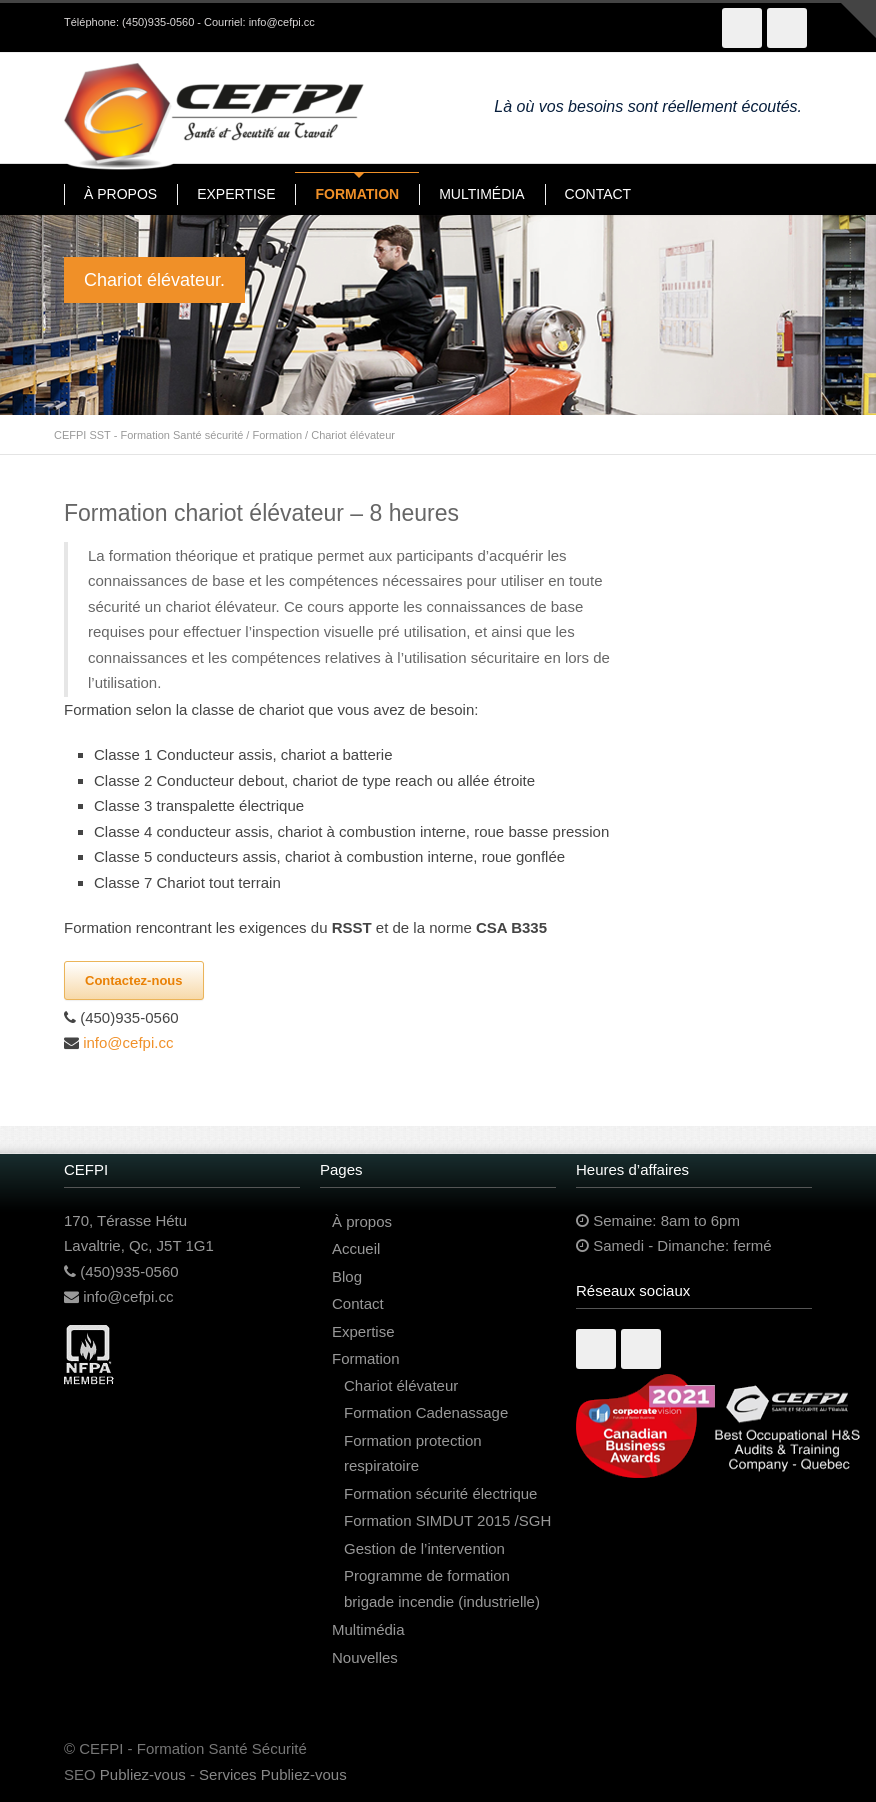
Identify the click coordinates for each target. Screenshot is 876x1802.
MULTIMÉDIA (481, 194)
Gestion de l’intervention (424, 1548)
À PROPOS (120, 194)
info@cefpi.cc (282, 22)
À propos (362, 1221)
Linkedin (641, 1349)
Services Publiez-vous (273, 1774)
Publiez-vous (143, 1774)
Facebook (742, 28)
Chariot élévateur (401, 1385)
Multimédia (368, 1629)
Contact (358, 1303)
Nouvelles (365, 1657)
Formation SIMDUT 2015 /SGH (447, 1520)
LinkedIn (787, 28)
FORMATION (357, 194)
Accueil (356, 1248)
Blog (347, 1276)
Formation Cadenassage (426, 1412)
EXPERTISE (236, 194)
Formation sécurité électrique (440, 1493)
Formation (277, 435)
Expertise (363, 1331)
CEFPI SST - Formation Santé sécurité (148, 435)
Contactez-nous (134, 980)
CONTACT (598, 194)
